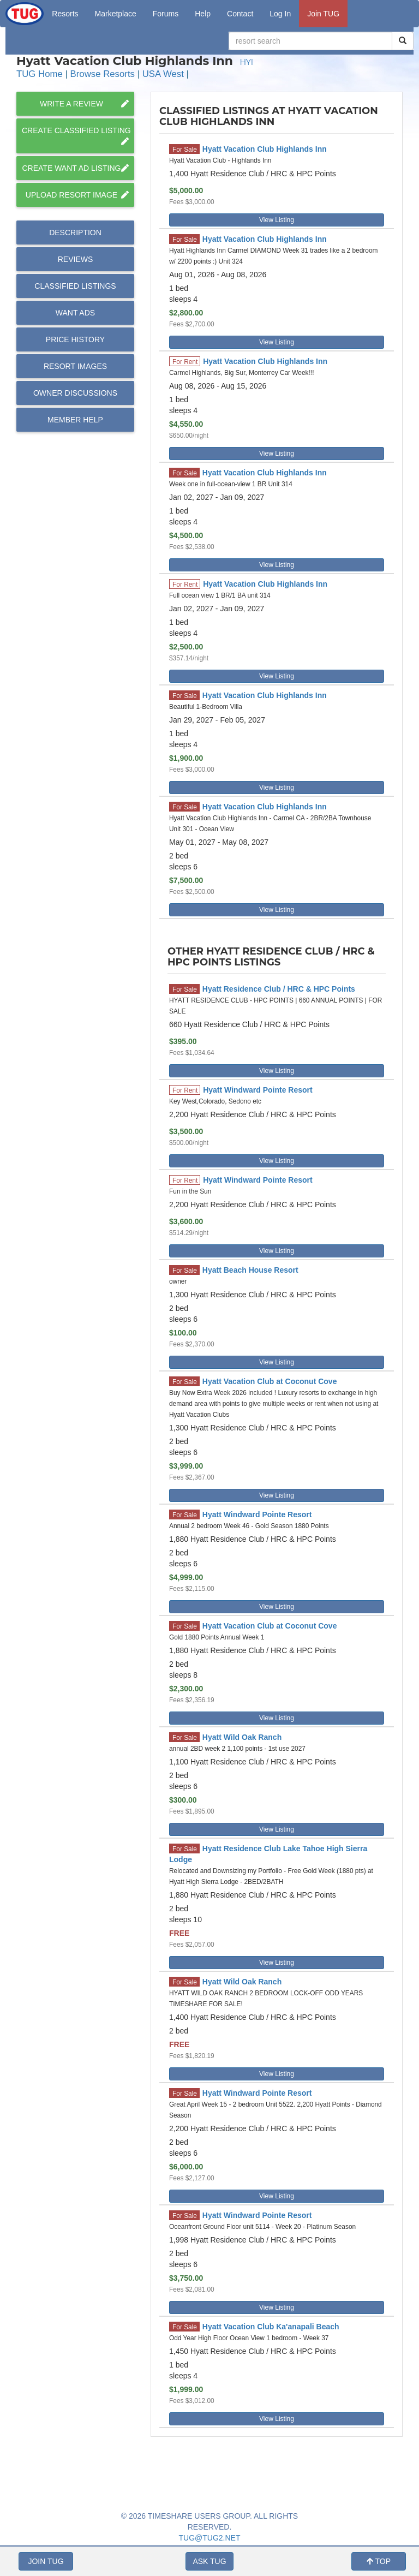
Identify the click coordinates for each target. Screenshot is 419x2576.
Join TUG (323, 13)
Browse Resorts (102, 74)
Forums (165, 13)
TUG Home (39, 74)
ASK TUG (209, 2561)
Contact (240, 13)
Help (203, 13)
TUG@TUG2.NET (210, 2537)
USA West (163, 74)
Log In (280, 13)
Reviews (75, 259)
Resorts (65, 13)
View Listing (276, 220)
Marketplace (115, 13)
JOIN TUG (45, 2561)
